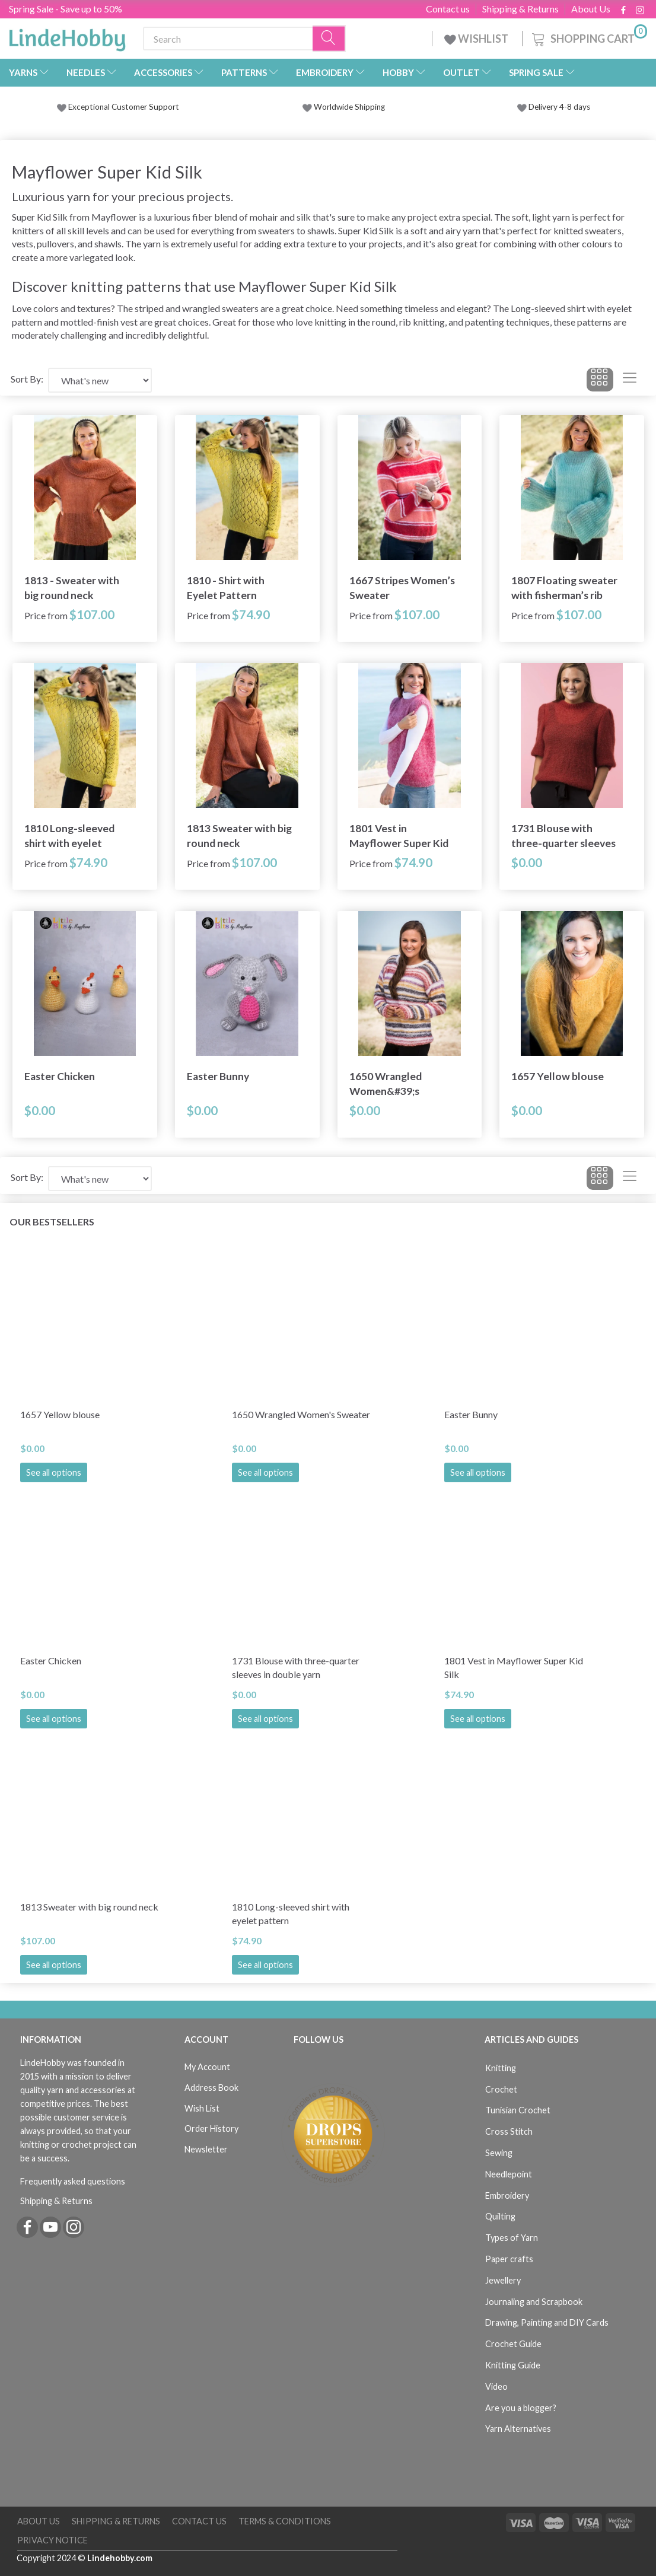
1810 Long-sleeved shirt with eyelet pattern (69, 836)
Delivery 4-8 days (553, 107)
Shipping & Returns (520, 9)
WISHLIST (477, 38)
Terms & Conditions (284, 2521)
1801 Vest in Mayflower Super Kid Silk (398, 836)
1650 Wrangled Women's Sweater (301, 1414)
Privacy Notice (52, 2540)
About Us (590, 9)
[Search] (329, 39)
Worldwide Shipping (343, 107)
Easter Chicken (59, 1076)
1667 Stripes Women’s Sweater (402, 587)
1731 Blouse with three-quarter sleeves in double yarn (563, 836)
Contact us (448, 9)
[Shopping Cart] (588, 37)
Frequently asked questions (72, 2181)
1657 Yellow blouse (557, 1076)
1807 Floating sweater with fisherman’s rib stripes (564, 588)
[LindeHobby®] (67, 36)
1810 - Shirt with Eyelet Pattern (226, 587)
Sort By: (27, 378)
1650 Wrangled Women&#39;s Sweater (385, 1084)
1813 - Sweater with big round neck (71, 587)
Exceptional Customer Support (123, 107)
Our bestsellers (51, 1221)
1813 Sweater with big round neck (239, 835)
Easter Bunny (218, 1076)
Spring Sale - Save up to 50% (65, 8)
